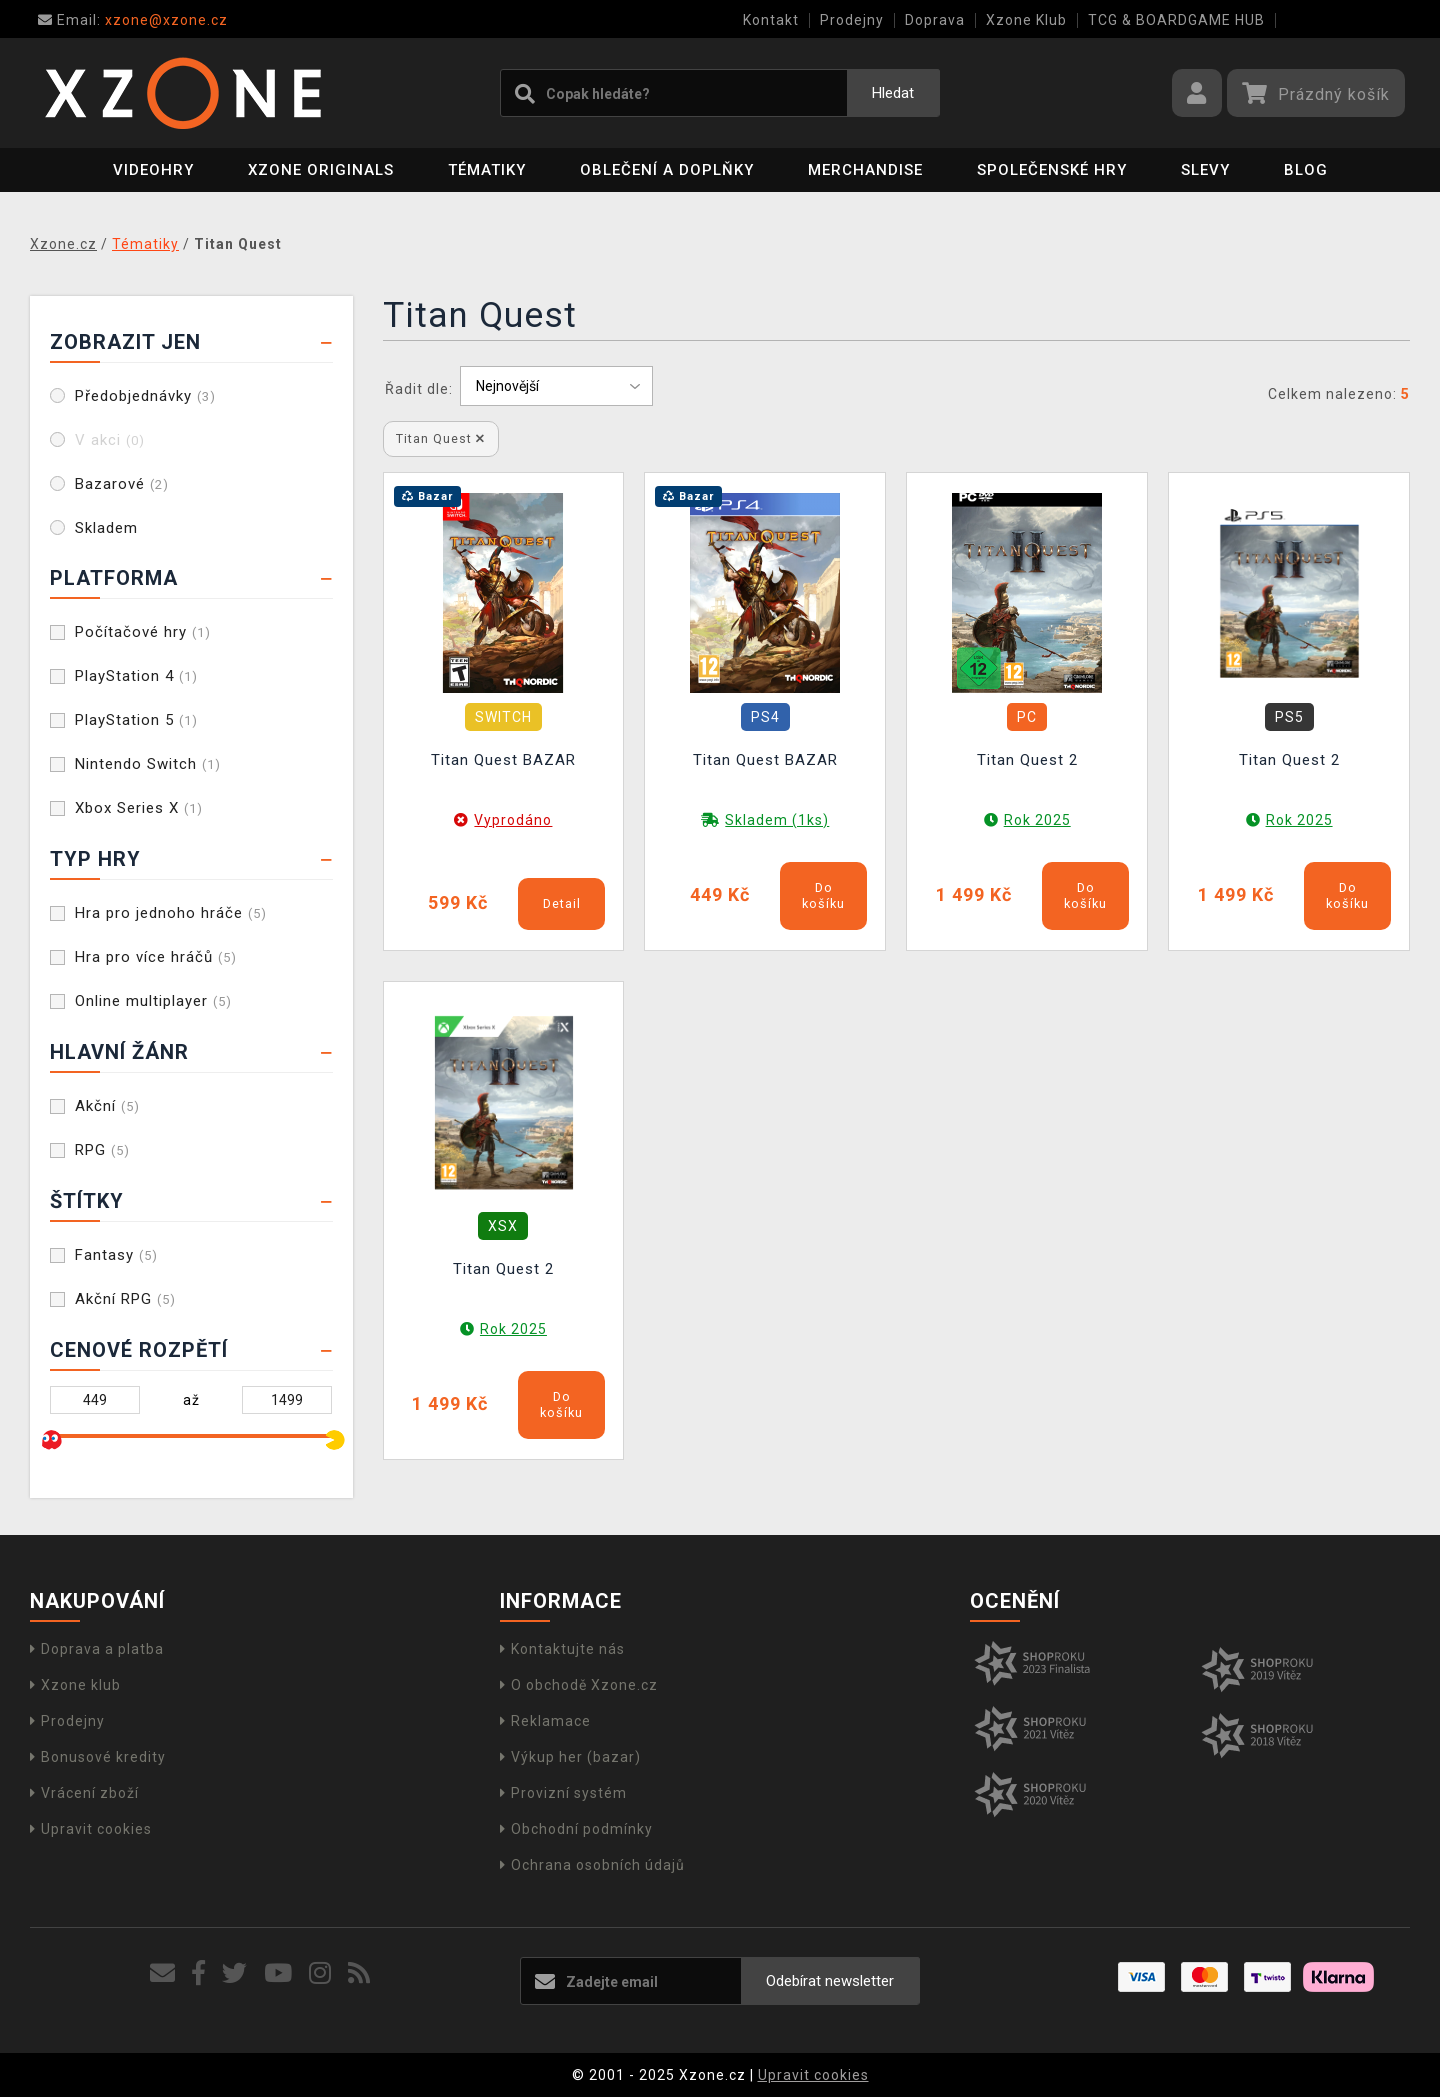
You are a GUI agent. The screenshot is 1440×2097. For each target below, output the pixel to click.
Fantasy (116, 1255)
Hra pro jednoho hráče (171, 913)
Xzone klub (75, 1685)
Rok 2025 (1037, 820)
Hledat (893, 93)
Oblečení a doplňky (667, 170)
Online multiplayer (153, 1001)
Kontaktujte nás (562, 1649)
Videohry (153, 170)
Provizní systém (563, 1793)
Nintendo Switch (148, 764)
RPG (102, 1150)
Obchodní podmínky (576, 1829)
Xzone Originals (321, 170)
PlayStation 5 (136, 720)
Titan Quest (440, 438)
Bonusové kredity (98, 1757)
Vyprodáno (513, 820)
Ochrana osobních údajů (592, 1865)
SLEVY (1205, 170)
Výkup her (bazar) (570, 1757)
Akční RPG (125, 1299)
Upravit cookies (91, 1829)
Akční (107, 1106)
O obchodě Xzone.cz (579, 1685)
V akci (110, 440)
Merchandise (865, 170)
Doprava (935, 20)
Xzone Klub (1026, 20)
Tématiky (487, 170)
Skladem (106, 528)
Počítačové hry (143, 632)
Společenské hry (1052, 170)
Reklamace (545, 1721)
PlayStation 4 (136, 676)
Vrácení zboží (84, 1793)
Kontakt (771, 20)
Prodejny (852, 20)
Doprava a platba (97, 1649)
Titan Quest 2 (1027, 760)
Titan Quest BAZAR (503, 760)
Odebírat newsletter (830, 1981)
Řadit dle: (419, 389)
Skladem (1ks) (777, 820)
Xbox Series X (139, 808)
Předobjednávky (145, 396)
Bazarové (122, 484)
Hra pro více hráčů (156, 957)
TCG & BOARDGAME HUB (1176, 20)
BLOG (1306, 170)
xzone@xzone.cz (133, 20)
